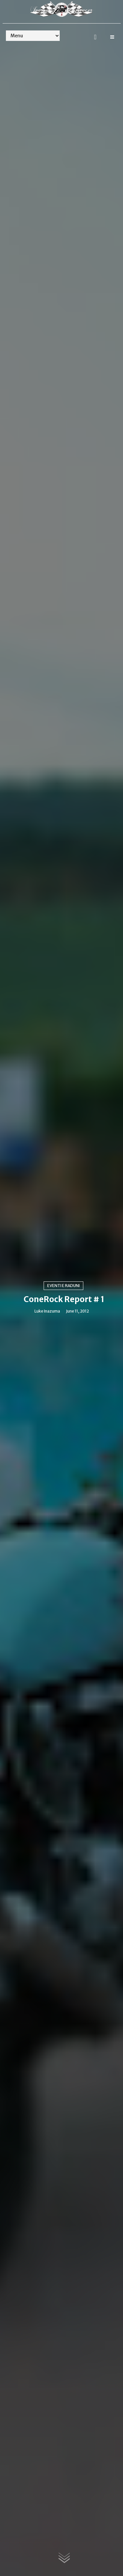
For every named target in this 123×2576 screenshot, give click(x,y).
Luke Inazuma (47, 1311)
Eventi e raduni (63, 1285)
